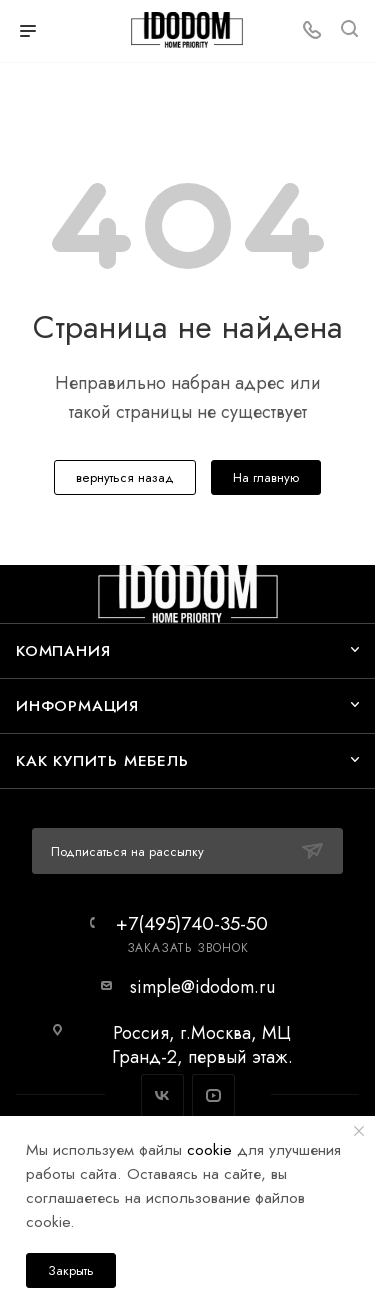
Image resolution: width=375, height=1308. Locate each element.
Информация (77, 705)
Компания (63, 650)
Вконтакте (162, 1095)
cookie (209, 1149)
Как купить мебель (102, 760)
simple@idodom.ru (202, 987)
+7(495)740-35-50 (192, 923)
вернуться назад (125, 477)
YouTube (213, 1095)
